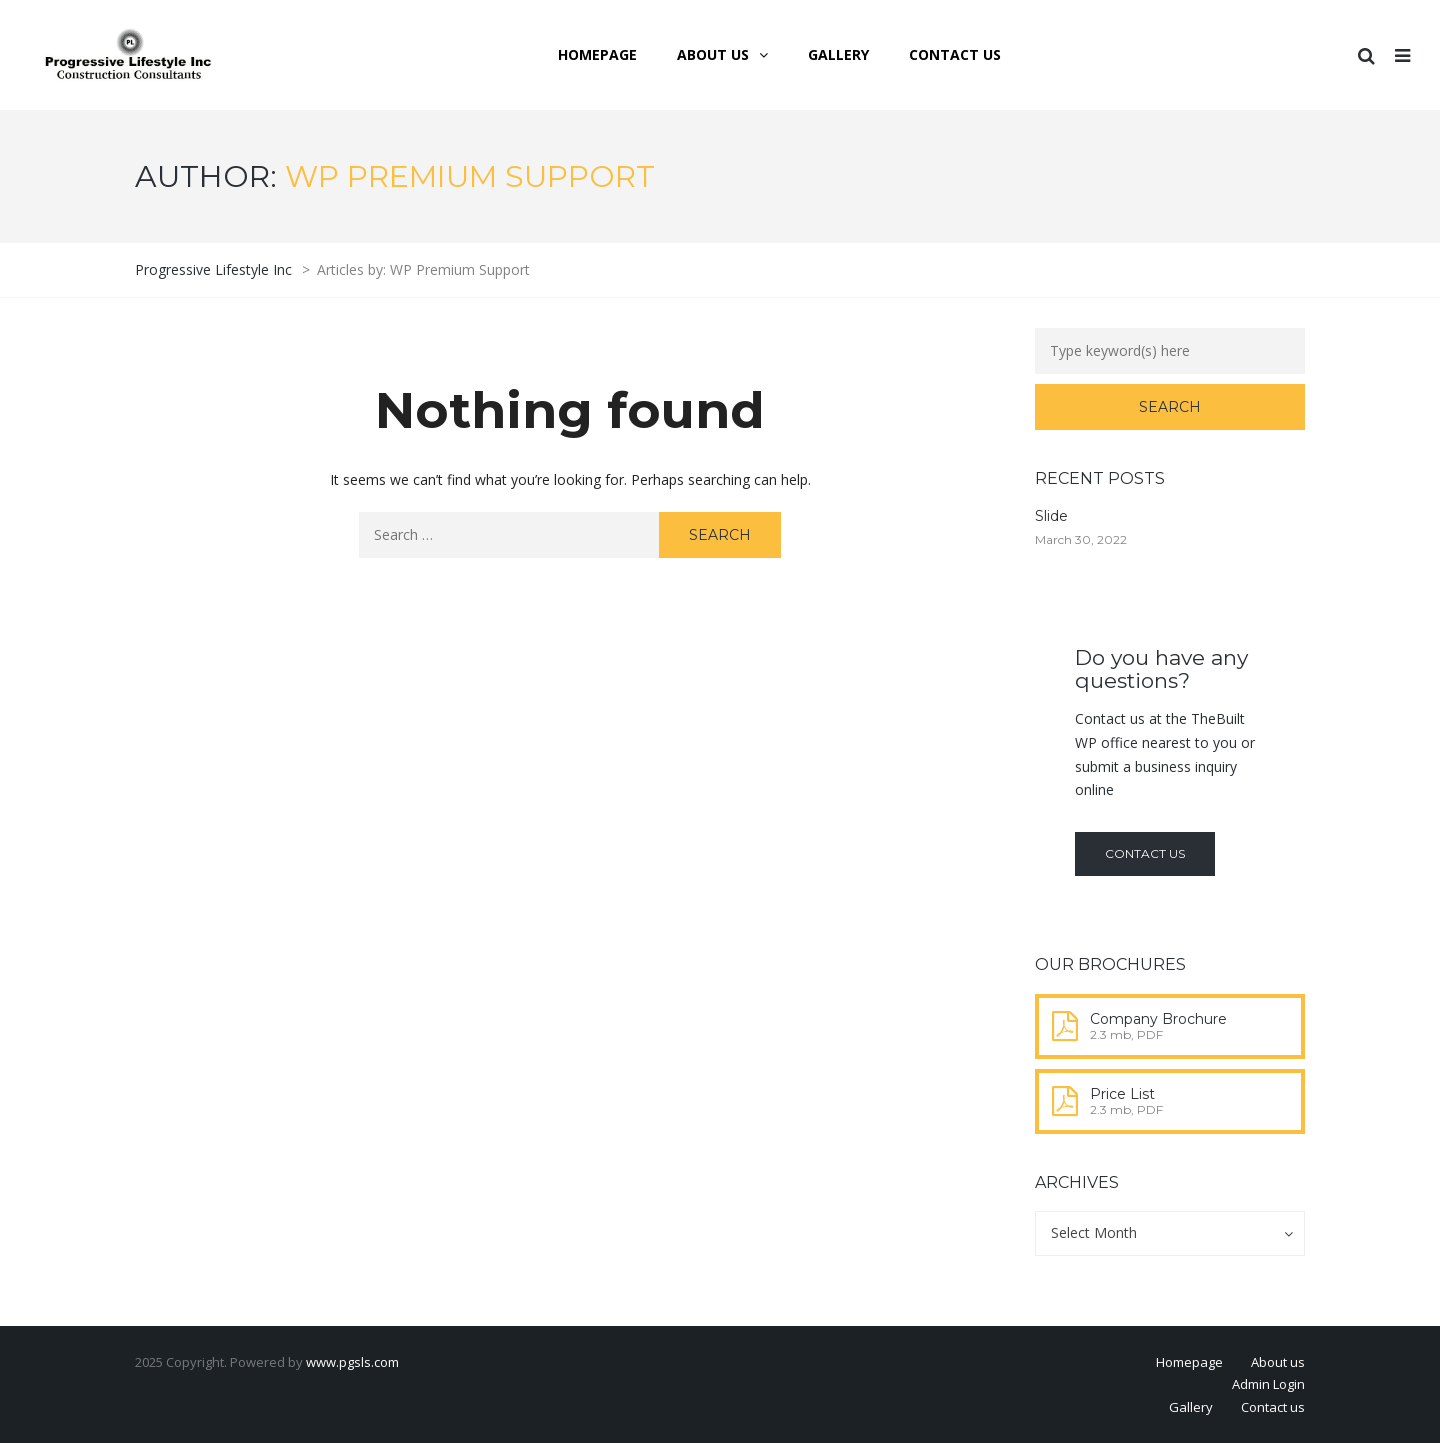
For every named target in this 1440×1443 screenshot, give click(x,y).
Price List (1122, 1094)
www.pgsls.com (352, 1362)
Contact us (1145, 853)
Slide (1051, 516)
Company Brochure (1158, 1019)
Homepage (1189, 1362)
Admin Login (1268, 1384)
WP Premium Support (470, 176)
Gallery (1191, 1407)
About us (1278, 1362)
